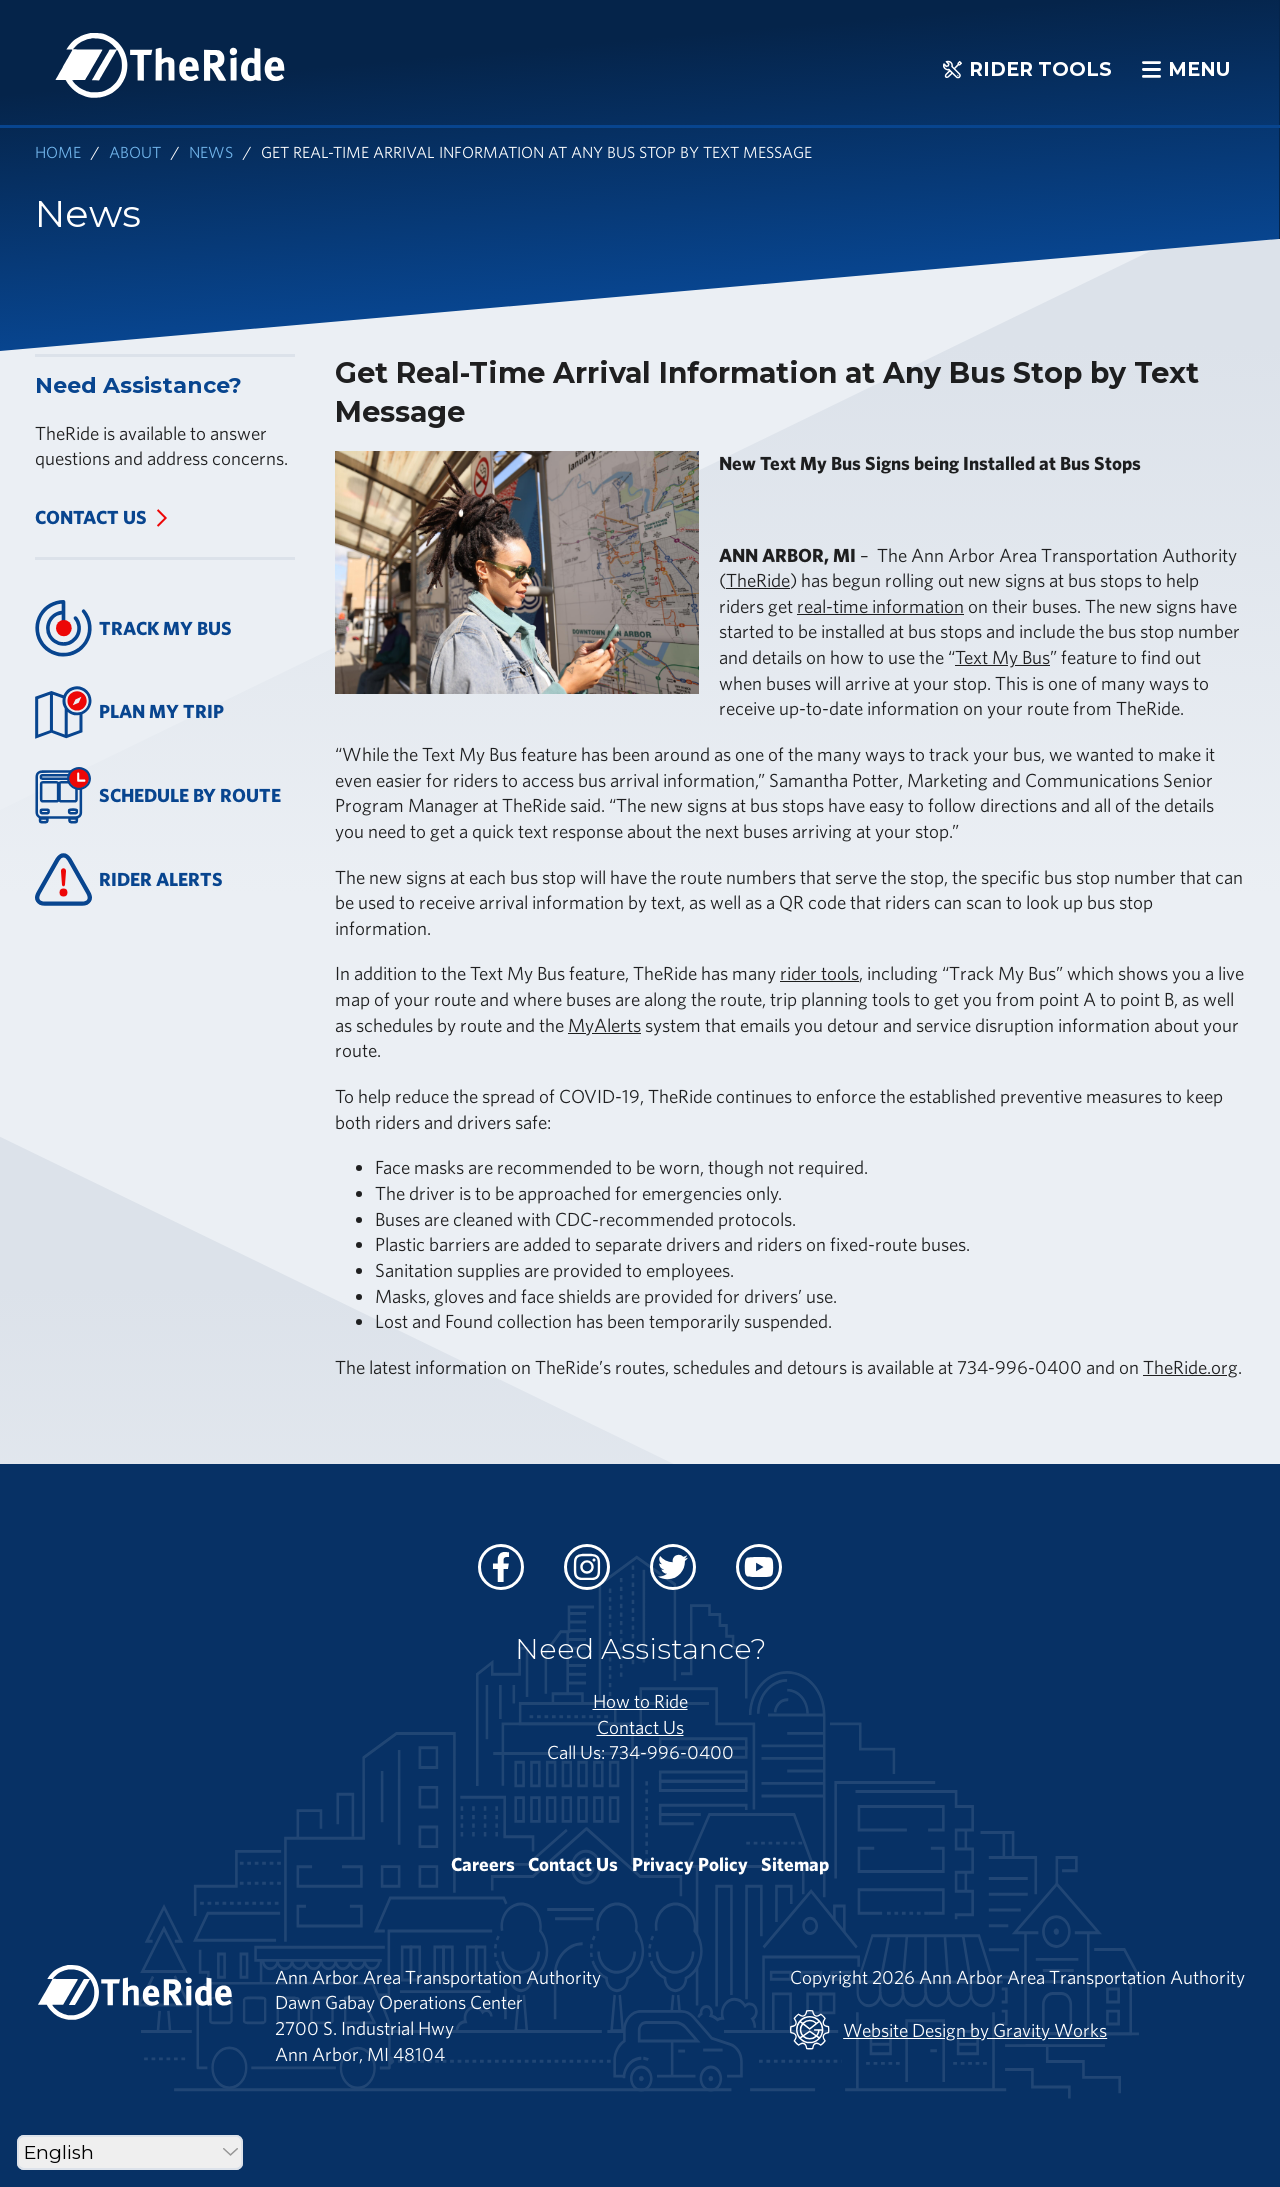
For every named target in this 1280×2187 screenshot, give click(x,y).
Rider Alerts (129, 879)
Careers (483, 1864)
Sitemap (795, 1864)
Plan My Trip (129, 712)
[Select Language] (130, 2152)
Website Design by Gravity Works (948, 2030)
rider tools (819, 973)
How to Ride (640, 1701)
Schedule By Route (158, 795)
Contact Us (91, 517)
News (211, 151)
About (135, 151)
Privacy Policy (690, 1864)
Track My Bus (133, 628)
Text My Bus (1002, 657)
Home (58, 151)
